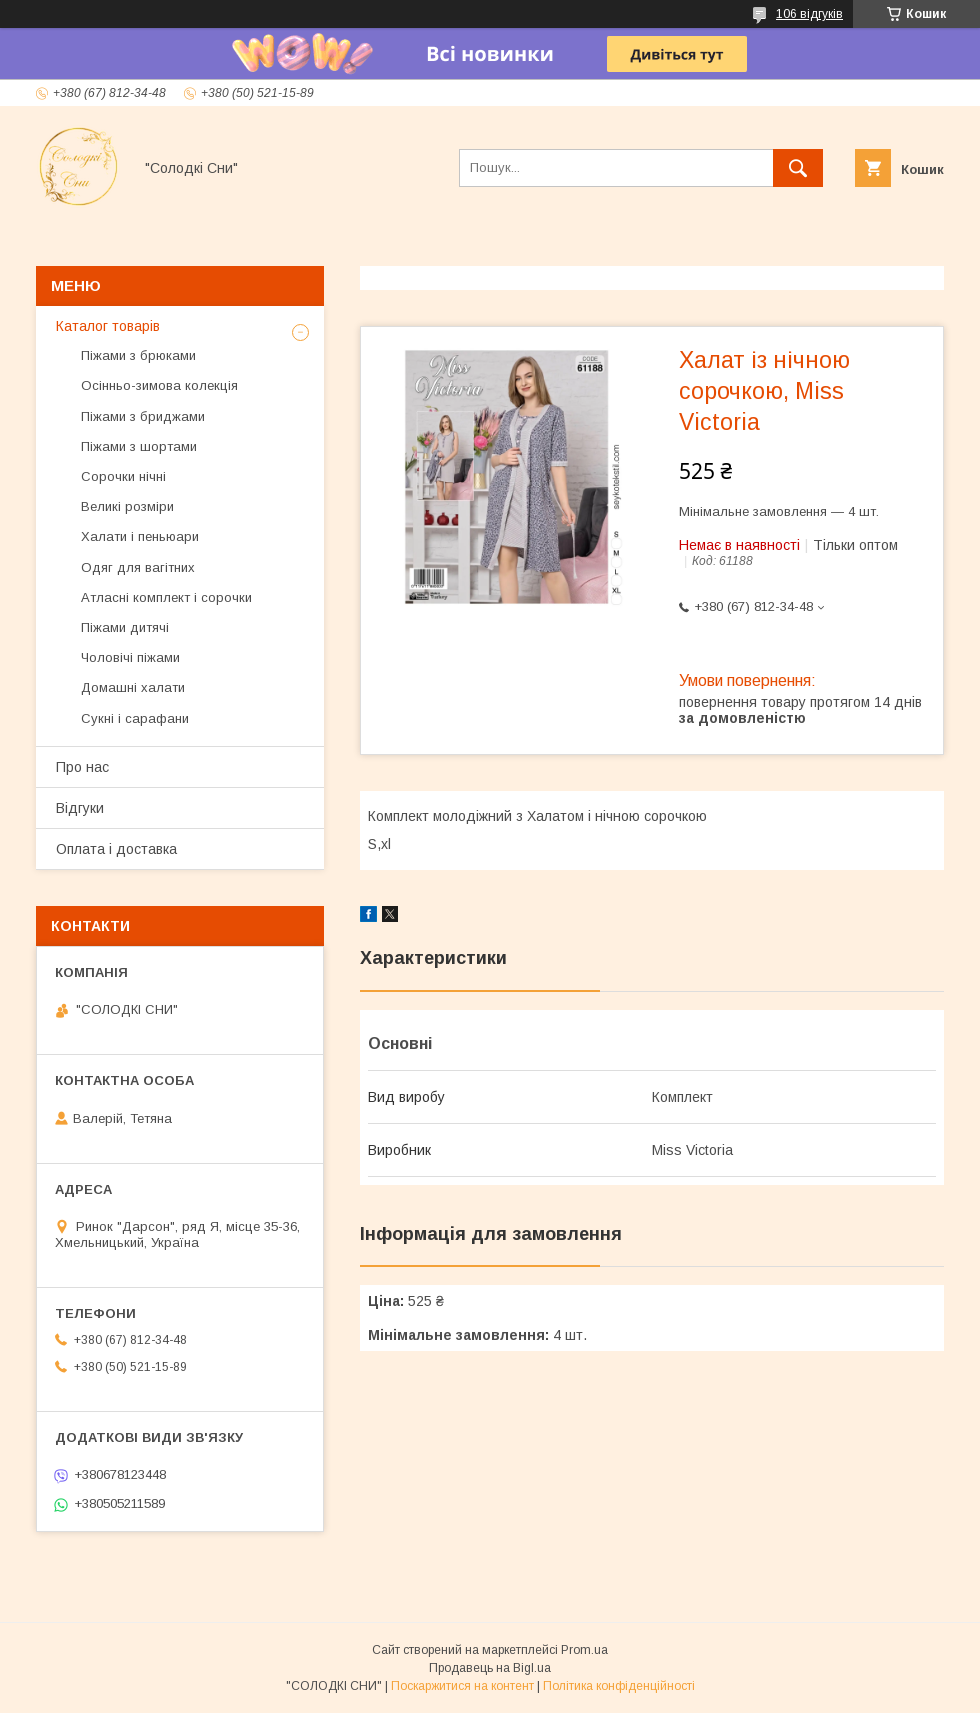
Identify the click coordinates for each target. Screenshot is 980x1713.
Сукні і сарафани (135, 718)
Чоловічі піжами (130, 657)
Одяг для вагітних (138, 567)
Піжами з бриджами (143, 416)
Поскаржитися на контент (462, 1686)
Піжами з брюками (138, 355)
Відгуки (80, 808)
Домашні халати (133, 687)
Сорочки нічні (123, 476)
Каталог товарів (108, 326)
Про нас (82, 767)
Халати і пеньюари (140, 536)
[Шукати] (798, 168)
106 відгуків (809, 14)
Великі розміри (127, 506)
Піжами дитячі (125, 627)
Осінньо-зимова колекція (159, 385)
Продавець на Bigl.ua (490, 1668)
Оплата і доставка (116, 849)
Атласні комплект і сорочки (166, 597)
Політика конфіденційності (619, 1686)
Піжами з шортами (139, 446)
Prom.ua (584, 1650)
